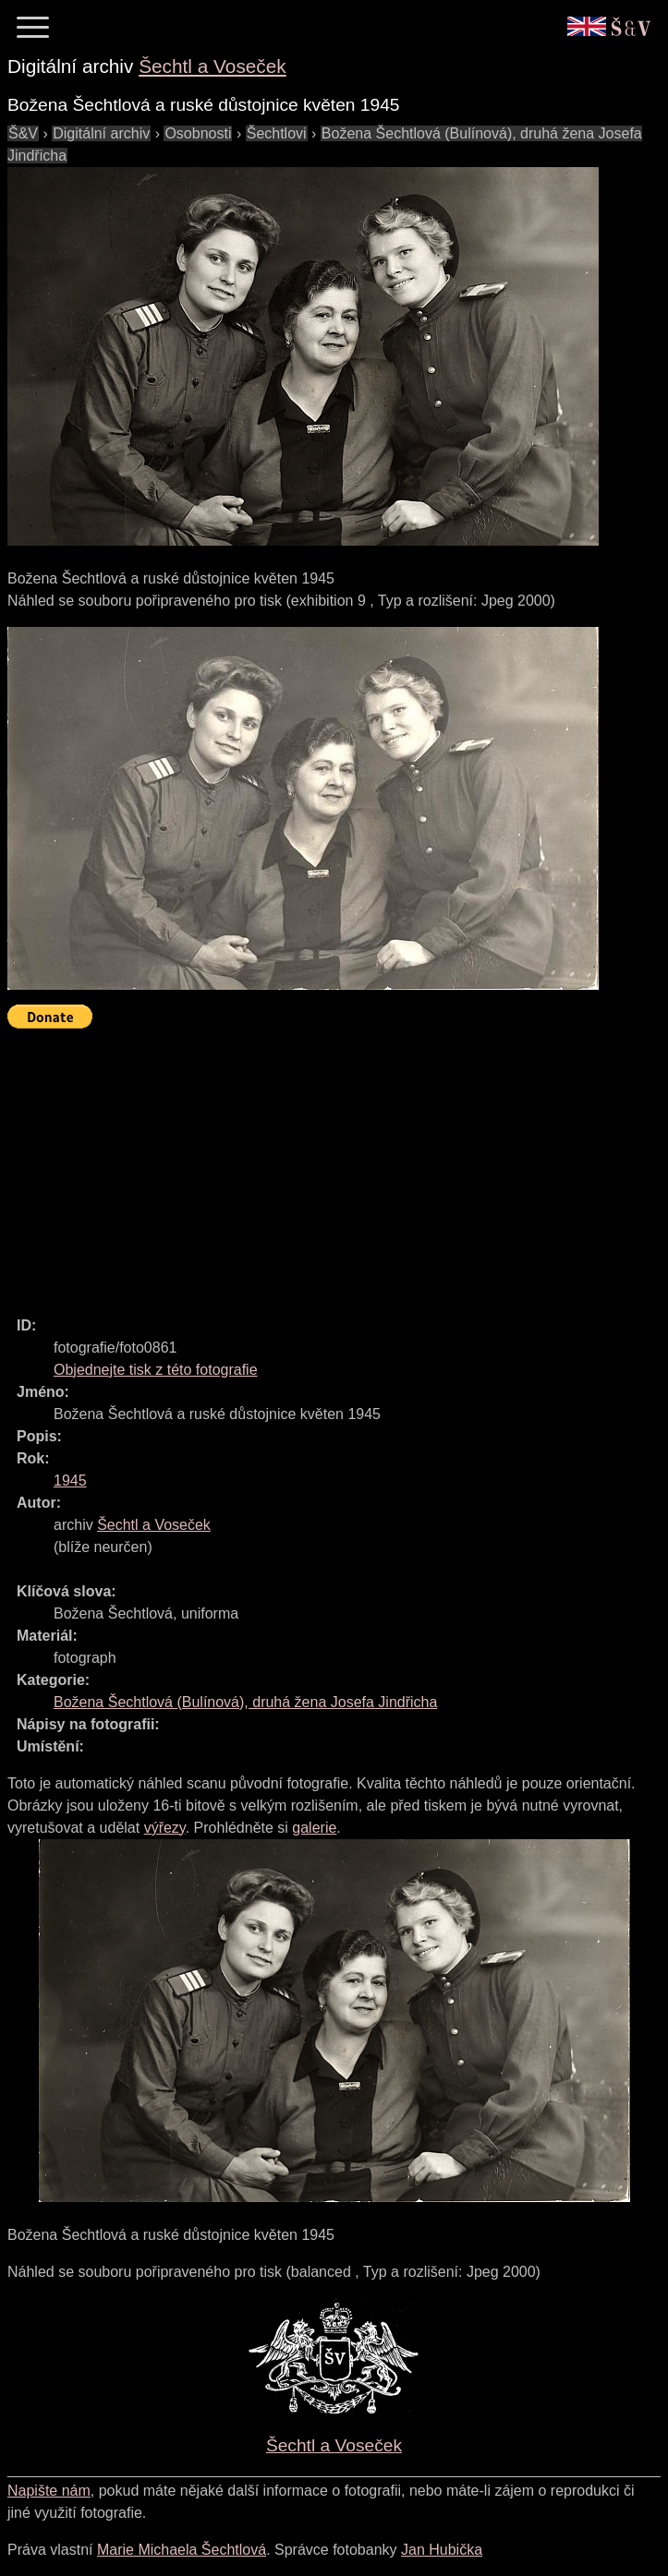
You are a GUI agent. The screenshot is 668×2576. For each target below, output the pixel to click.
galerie (314, 1828)
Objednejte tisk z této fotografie (156, 1370)
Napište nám (49, 2490)
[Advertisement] (337, 1164)
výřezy (165, 1828)
